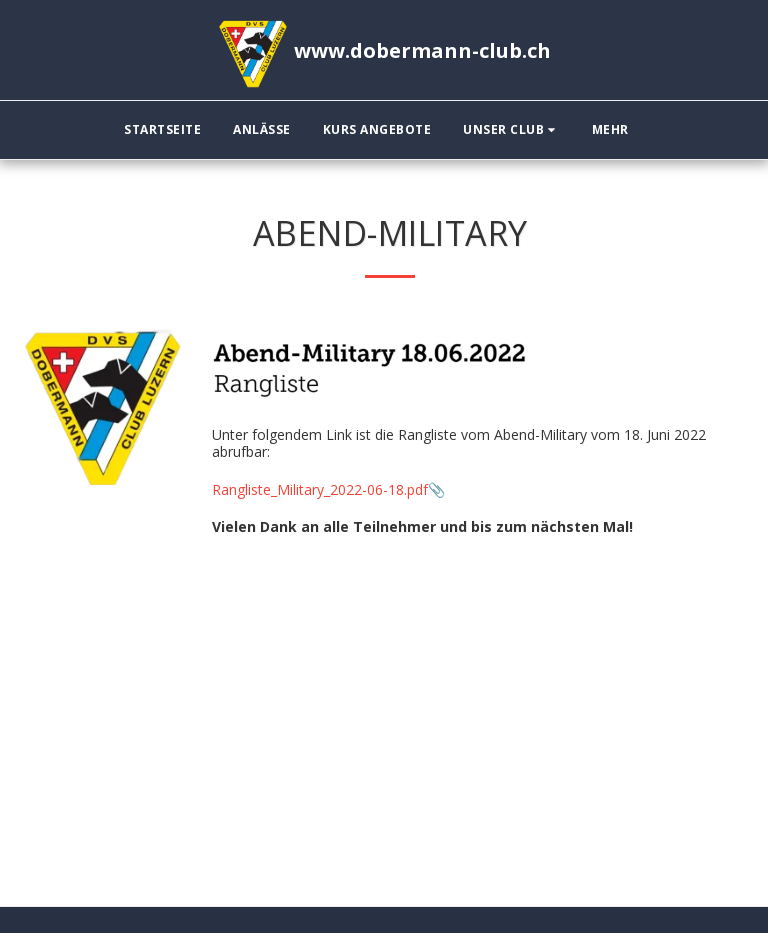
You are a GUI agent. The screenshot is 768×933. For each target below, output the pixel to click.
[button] (511, 130)
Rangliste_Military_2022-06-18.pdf (320, 489)
